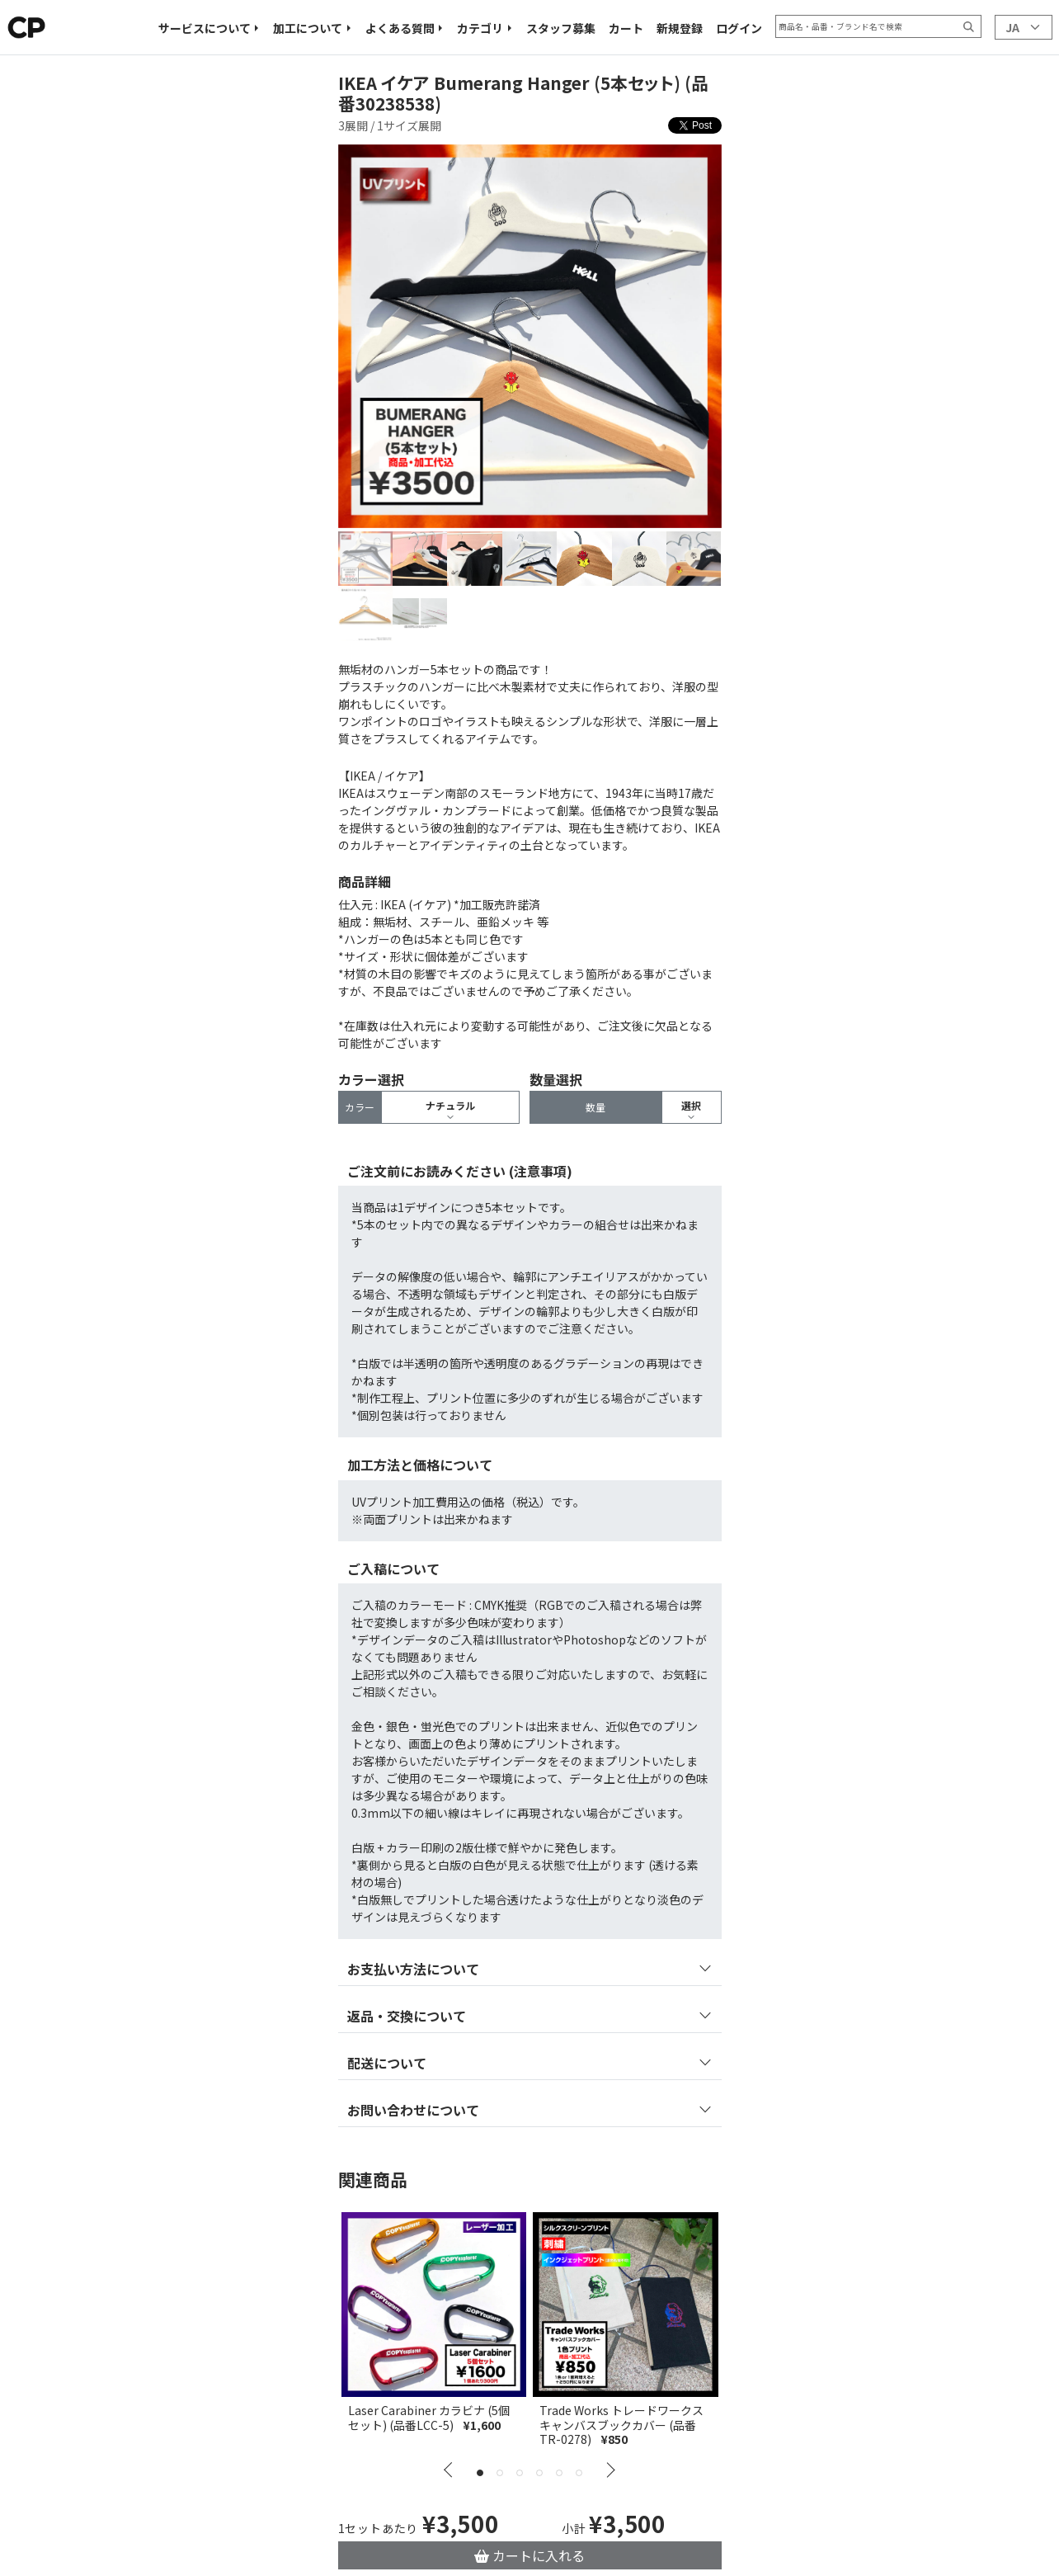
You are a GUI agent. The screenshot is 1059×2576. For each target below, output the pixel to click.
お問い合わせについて (413, 2110)
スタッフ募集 (560, 28)
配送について (386, 2063)
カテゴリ (480, 28)
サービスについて (204, 28)
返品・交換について (406, 2016)
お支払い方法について (413, 1969)
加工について (307, 28)
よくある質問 (400, 28)
